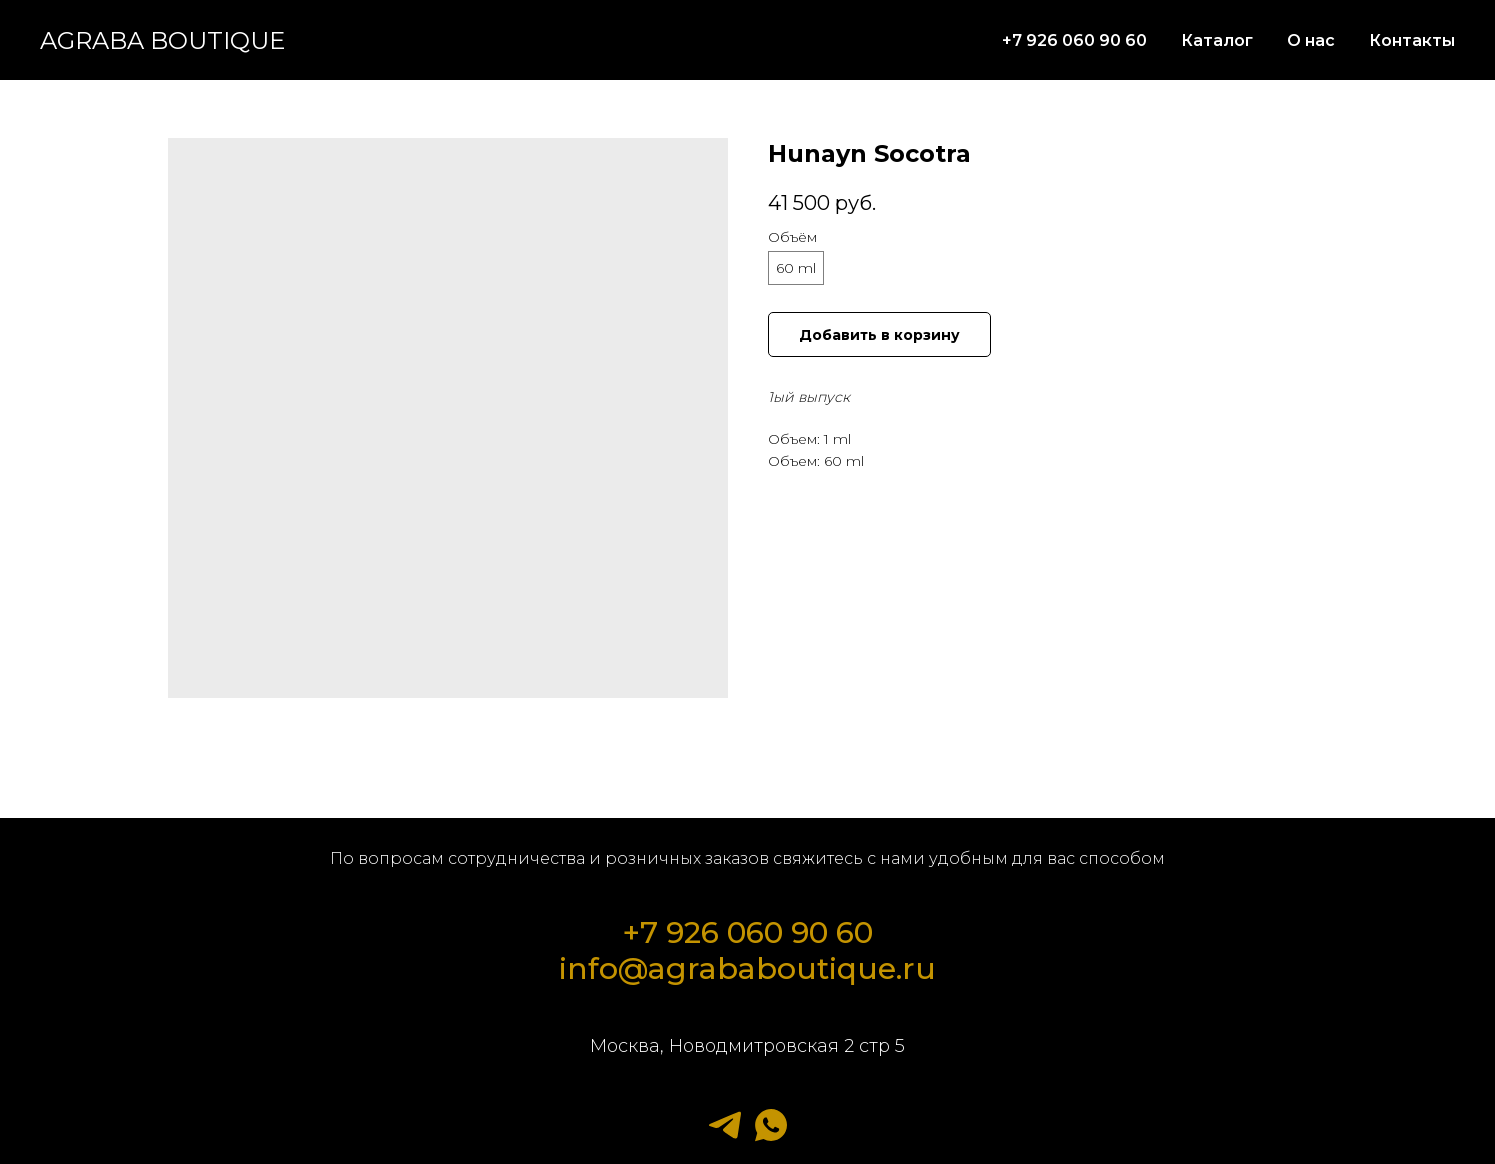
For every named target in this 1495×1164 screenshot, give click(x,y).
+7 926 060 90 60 (1074, 40)
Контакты (1412, 40)
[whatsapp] (771, 1125)
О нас (1311, 40)
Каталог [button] (1217, 40)
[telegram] (725, 1125)
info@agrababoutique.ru (747, 968)
